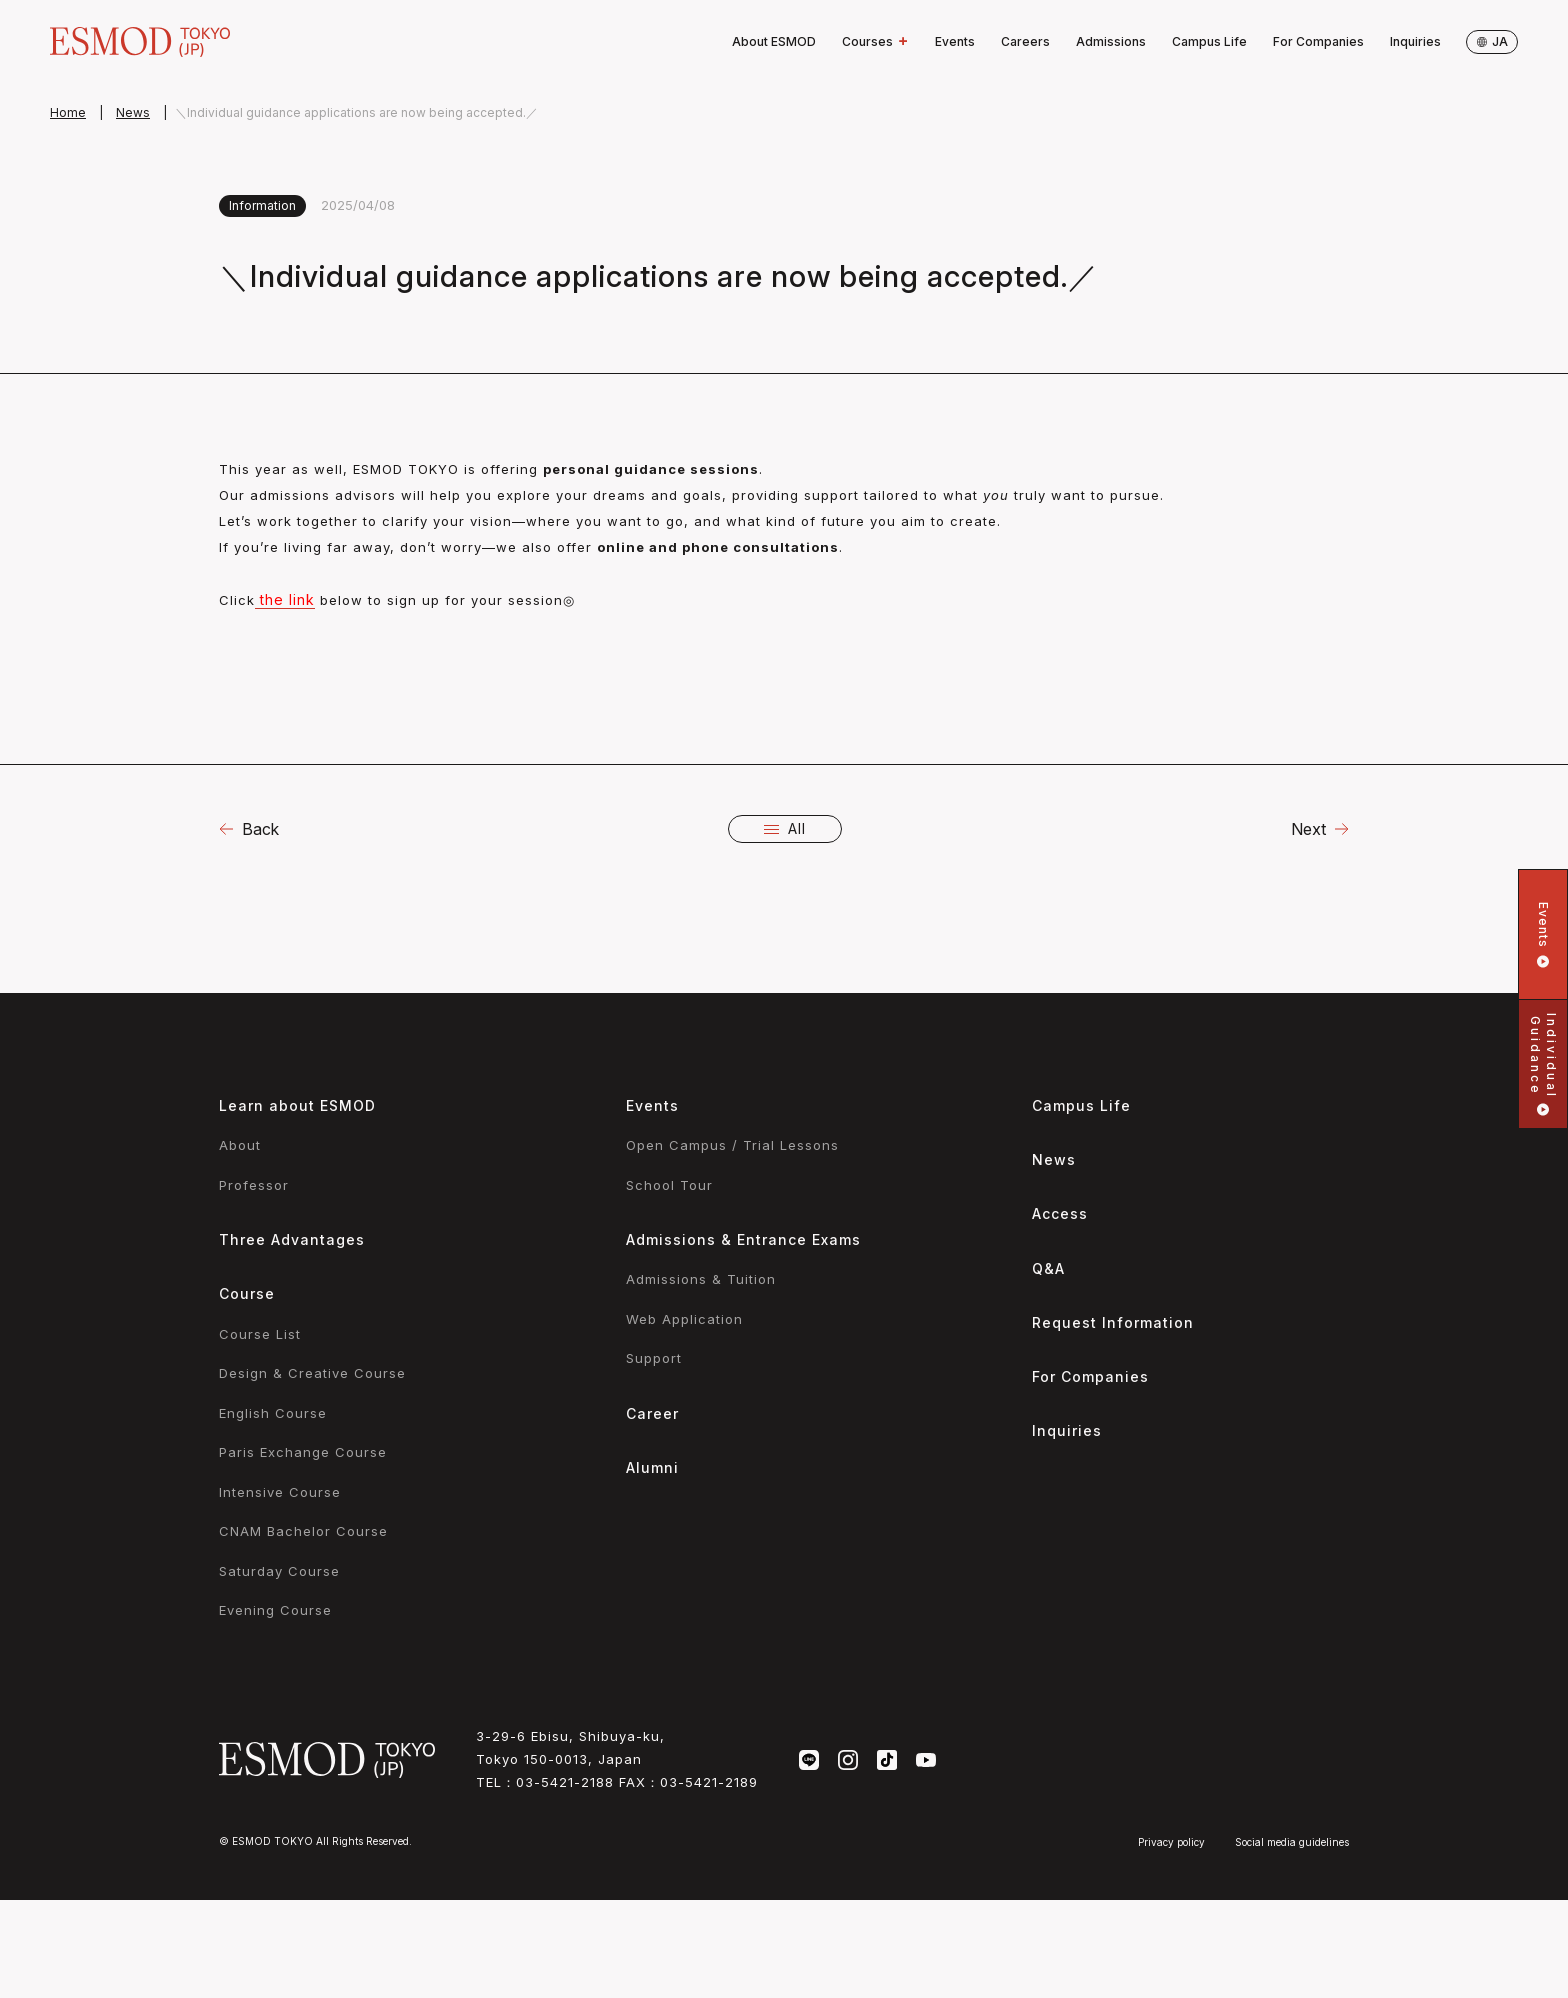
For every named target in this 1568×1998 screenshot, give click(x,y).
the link (285, 599)
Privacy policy (1171, 1842)
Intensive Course (280, 1492)
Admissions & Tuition (701, 1279)
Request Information (1113, 1322)
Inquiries (1415, 41)
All (785, 828)
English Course (273, 1413)
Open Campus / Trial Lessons (732, 1145)
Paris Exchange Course (303, 1452)
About (240, 1145)
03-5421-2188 (565, 1782)
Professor (254, 1185)
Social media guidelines (1292, 1842)
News (133, 112)
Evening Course (275, 1610)
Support (654, 1358)
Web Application (684, 1319)
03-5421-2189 (709, 1782)
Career (652, 1413)
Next (1308, 829)
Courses (875, 42)
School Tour (669, 1185)
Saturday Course (279, 1571)
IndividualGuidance (1543, 1064)
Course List (260, 1334)
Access (1060, 1213)
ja (1492, 41)
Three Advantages (292, 1239)
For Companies (1318, 41)
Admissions (1111, 41)
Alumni (652, 1467)
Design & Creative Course (312, 1373)
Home (68, 112)
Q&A (1048, 1268)
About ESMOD (774, 41)
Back (260, 829)
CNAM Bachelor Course (303, 1531)
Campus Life (1209, 41)
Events (955, 41)
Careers (1025, 41)
